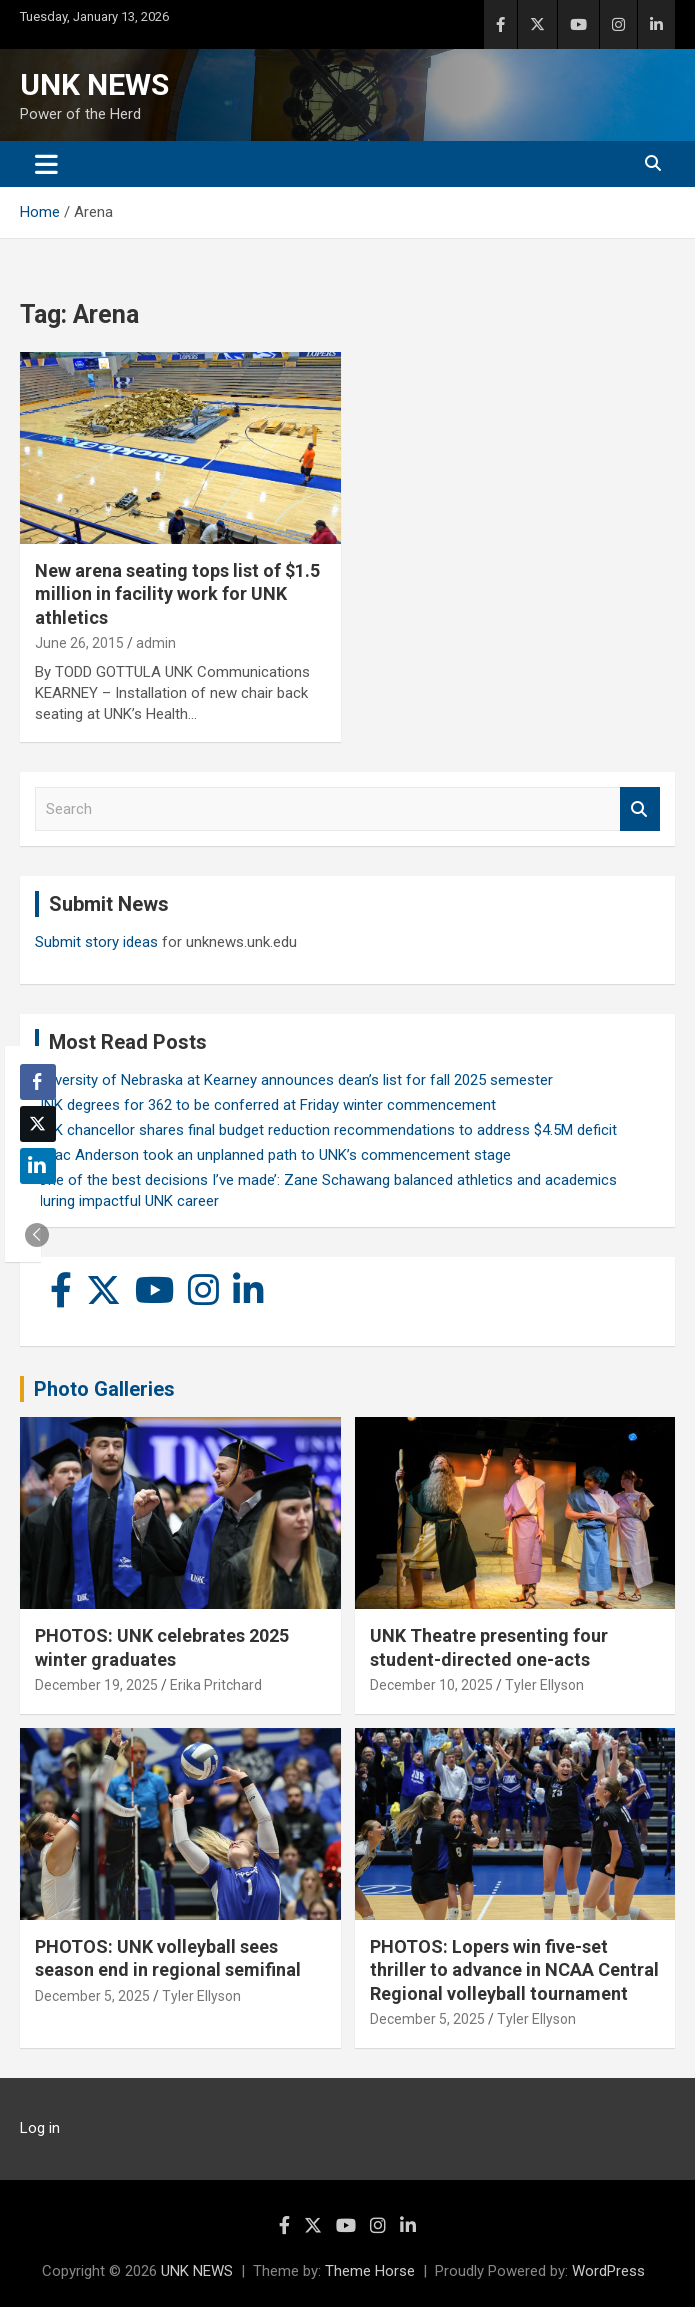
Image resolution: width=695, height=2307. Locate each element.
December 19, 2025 (96, 1685)
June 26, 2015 (79, 643)
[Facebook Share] (38, 1082)
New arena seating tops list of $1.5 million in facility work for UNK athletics (177, 594)
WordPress (608, 2271)
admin (156, 643)
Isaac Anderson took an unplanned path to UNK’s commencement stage (273, 1155)
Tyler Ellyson (544, 1685)
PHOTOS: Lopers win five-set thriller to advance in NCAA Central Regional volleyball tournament (514, 1970)
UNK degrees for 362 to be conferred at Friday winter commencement (265, 1105)
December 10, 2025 (431, 1685)
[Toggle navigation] (46, 164)
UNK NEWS (94, 84)
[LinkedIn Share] (38, 1166)
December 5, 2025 (92, 1996)
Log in (40, 2128)
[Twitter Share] (38, 1124)
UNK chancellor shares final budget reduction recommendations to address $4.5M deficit (326, 1130)
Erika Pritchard (216, 1685)
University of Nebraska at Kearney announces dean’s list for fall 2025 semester (294, 1080)
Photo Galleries (104, 1389)
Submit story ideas (96, 942)
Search (640, 809)
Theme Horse (370, 2271)
